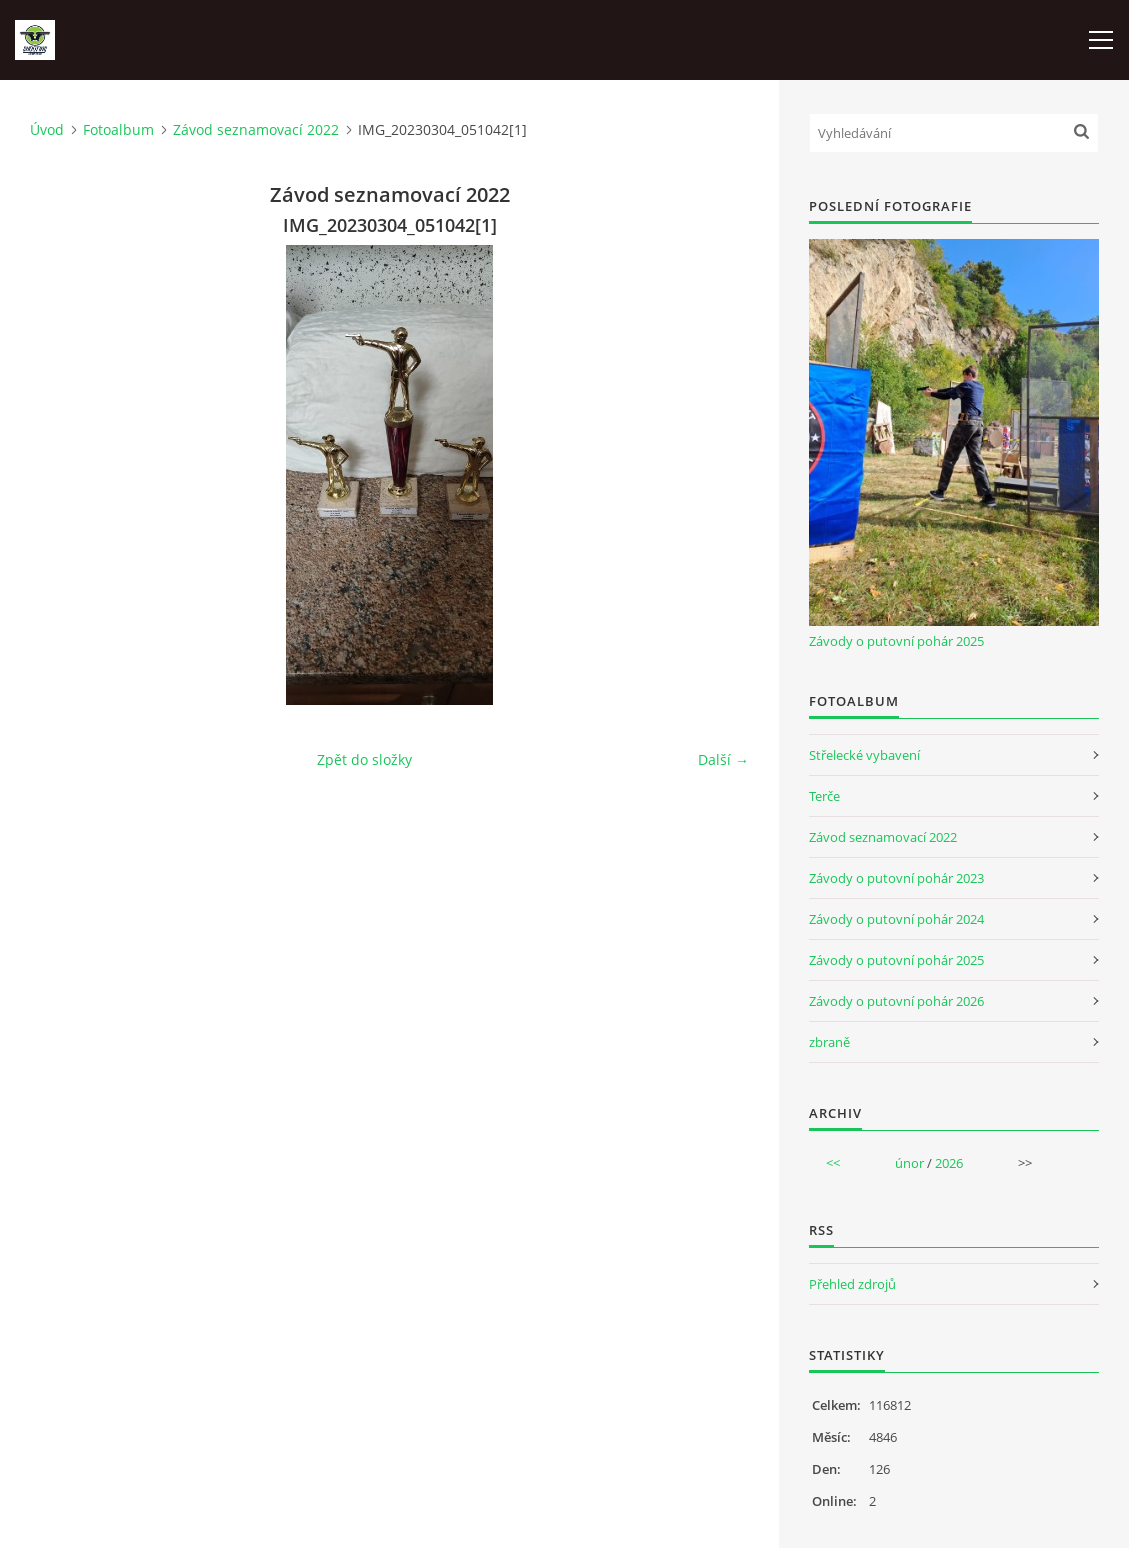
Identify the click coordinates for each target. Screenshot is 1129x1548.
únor (909, 1163)
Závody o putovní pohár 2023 (896, 878)
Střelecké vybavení (864, 755)
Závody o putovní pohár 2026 (896, 1001)
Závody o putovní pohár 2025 (896, 641)
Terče (824, 796)
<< (833, 1163)
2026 (949, 1163)
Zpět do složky (364, 759)
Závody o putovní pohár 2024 (896, 919)
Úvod (47, 129)
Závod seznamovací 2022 (256, 129)
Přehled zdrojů (852, 1284)
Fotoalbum (118, 129)
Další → (723, 759)
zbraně (829, 1042)
